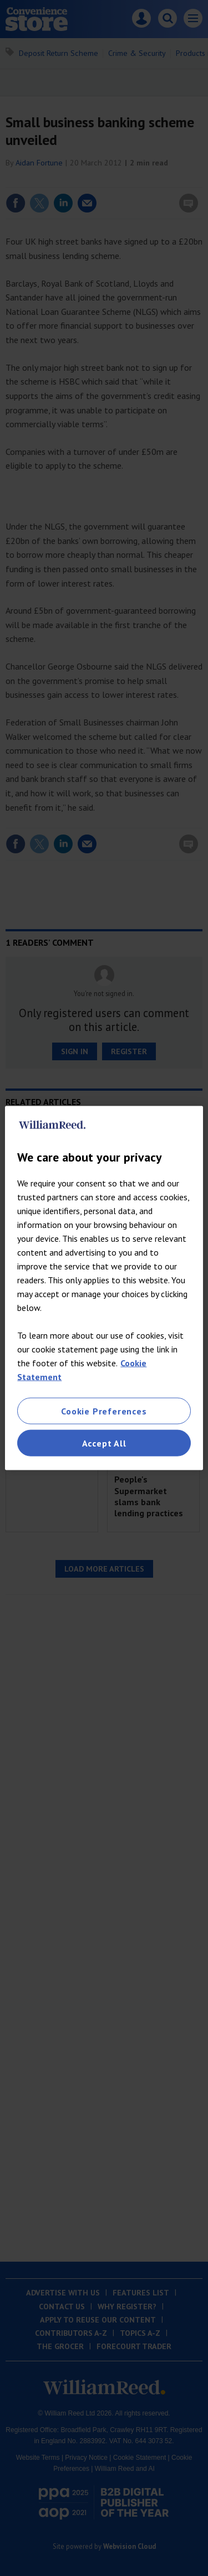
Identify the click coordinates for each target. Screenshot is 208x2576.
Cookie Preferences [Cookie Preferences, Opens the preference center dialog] (103, 1410)
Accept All (104, 1443)
